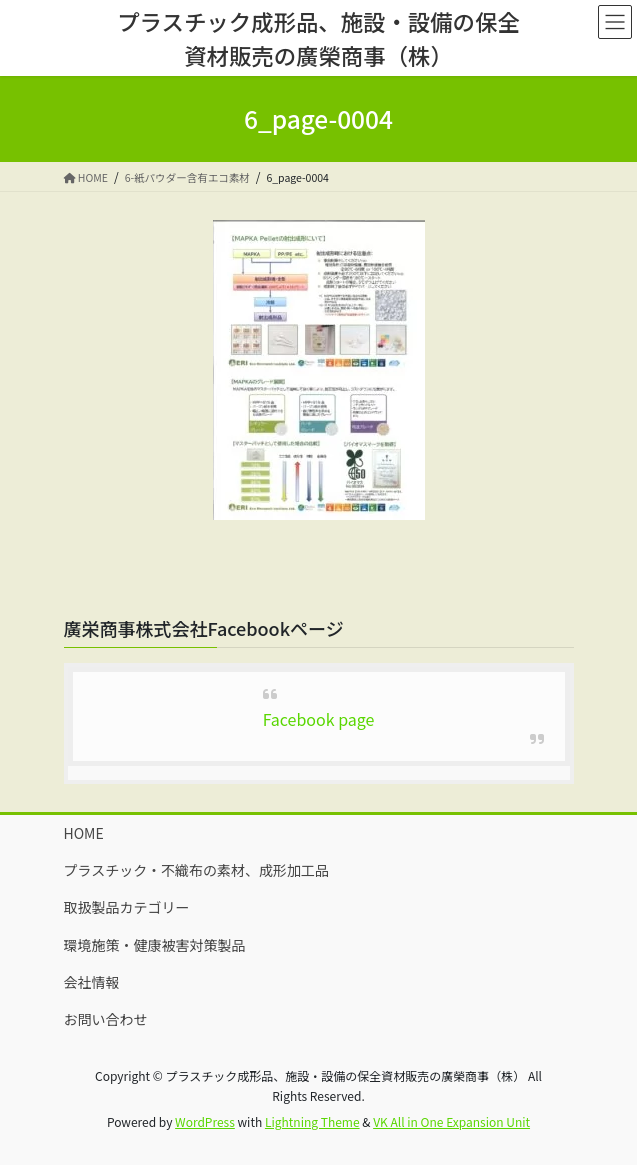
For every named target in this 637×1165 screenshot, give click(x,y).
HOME (84, 833)
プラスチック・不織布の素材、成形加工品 (196, 870)
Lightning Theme (312, 1121)
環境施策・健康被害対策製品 (155, 945)
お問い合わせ (106, 1019)
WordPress (205, 1121)
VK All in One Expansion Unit (451, 1121)
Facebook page (319, 719)
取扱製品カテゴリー (127, 907)
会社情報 (92, 982)
